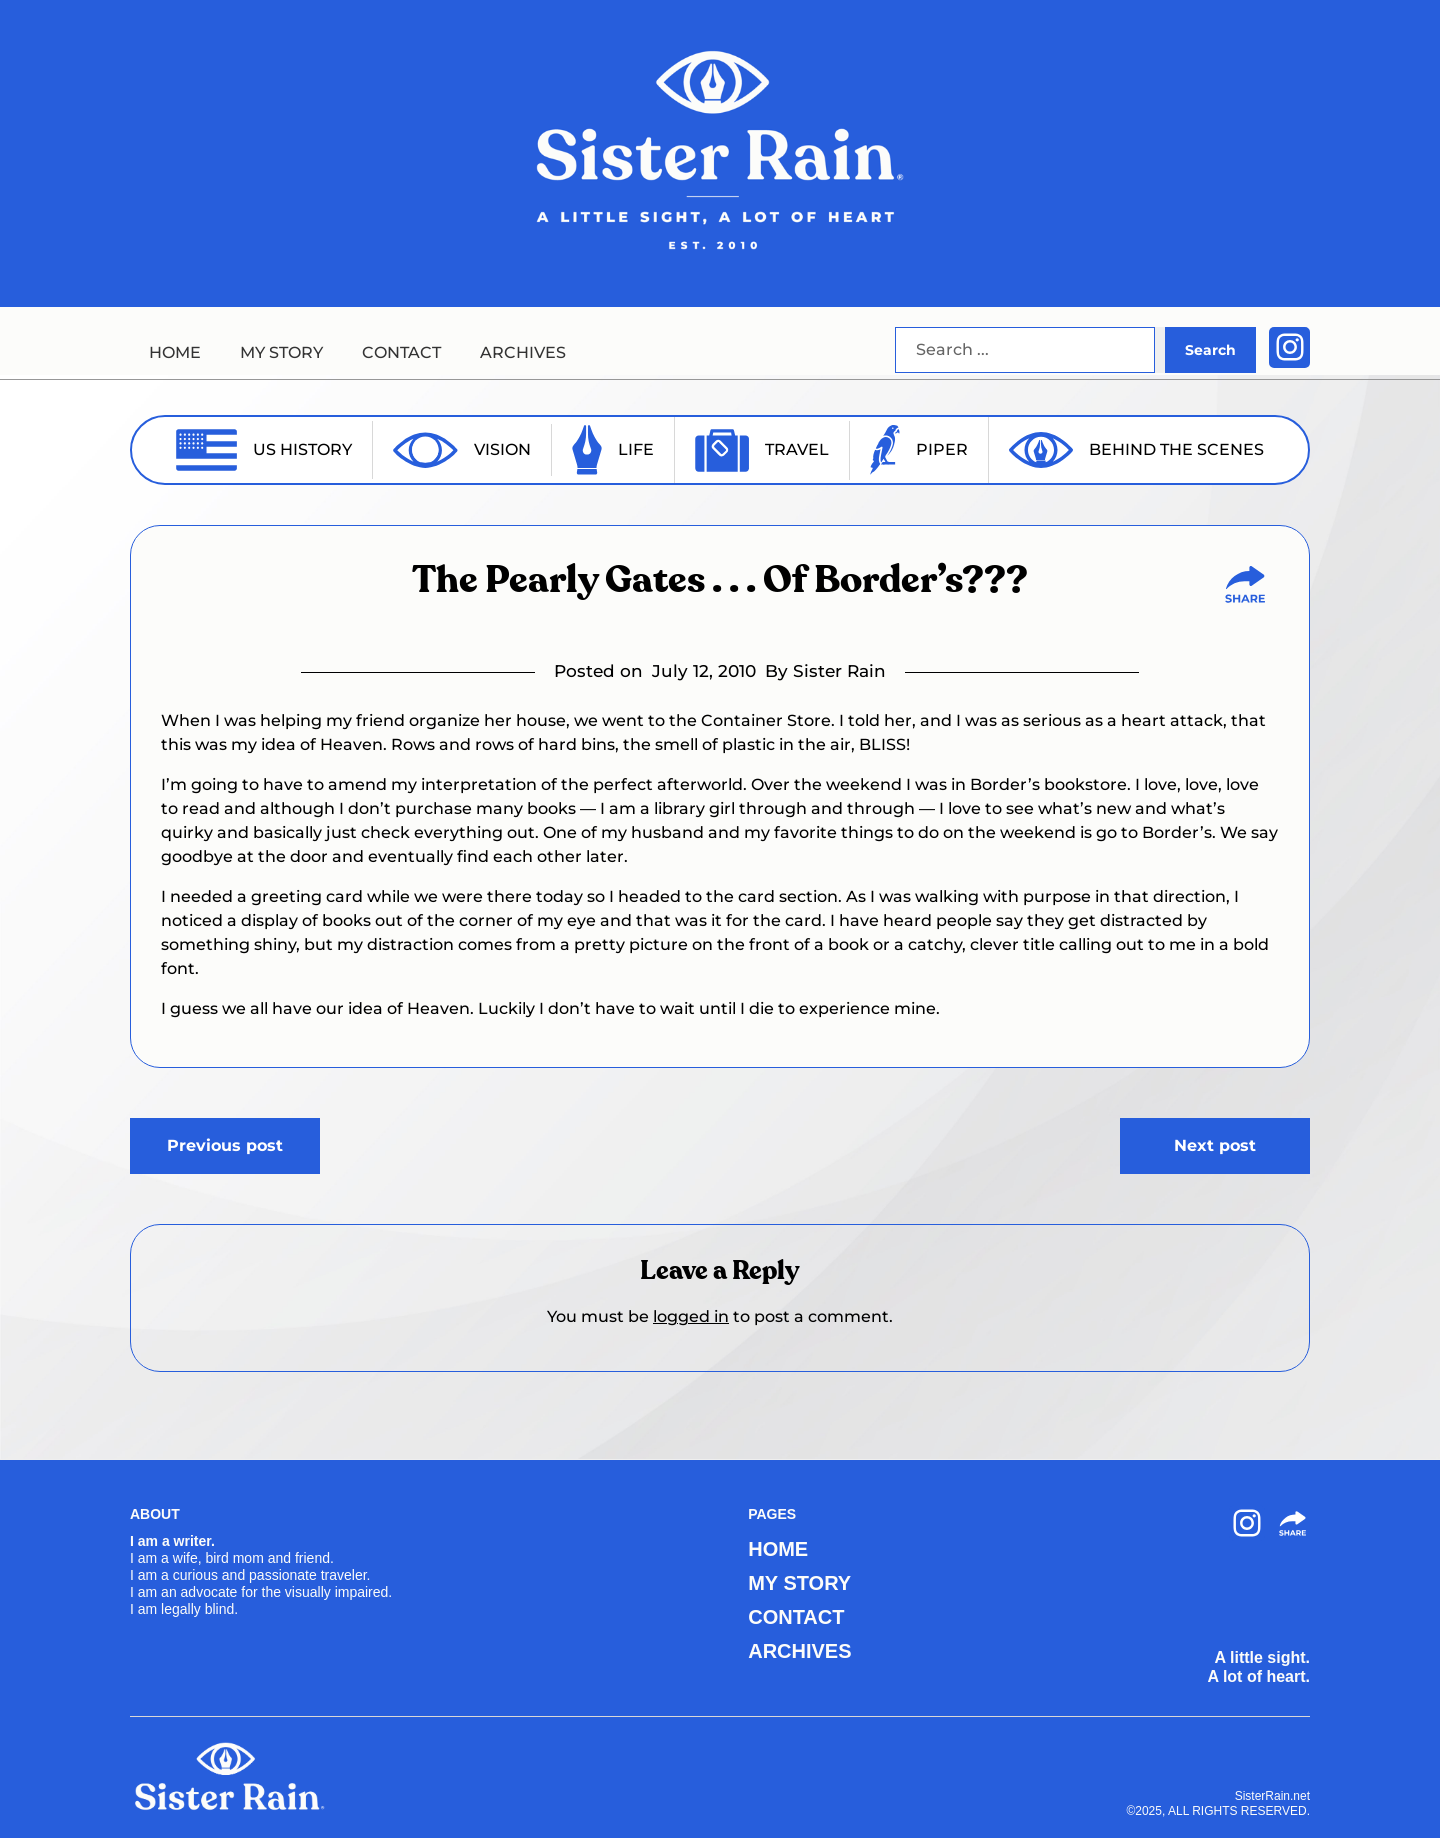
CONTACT (401, 352)
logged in (691, 1316)
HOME (175, 352)
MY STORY (281, 352)
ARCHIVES (523, 352)
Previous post (225, 1145)
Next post (1215, 1145)
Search (1210, 350)
